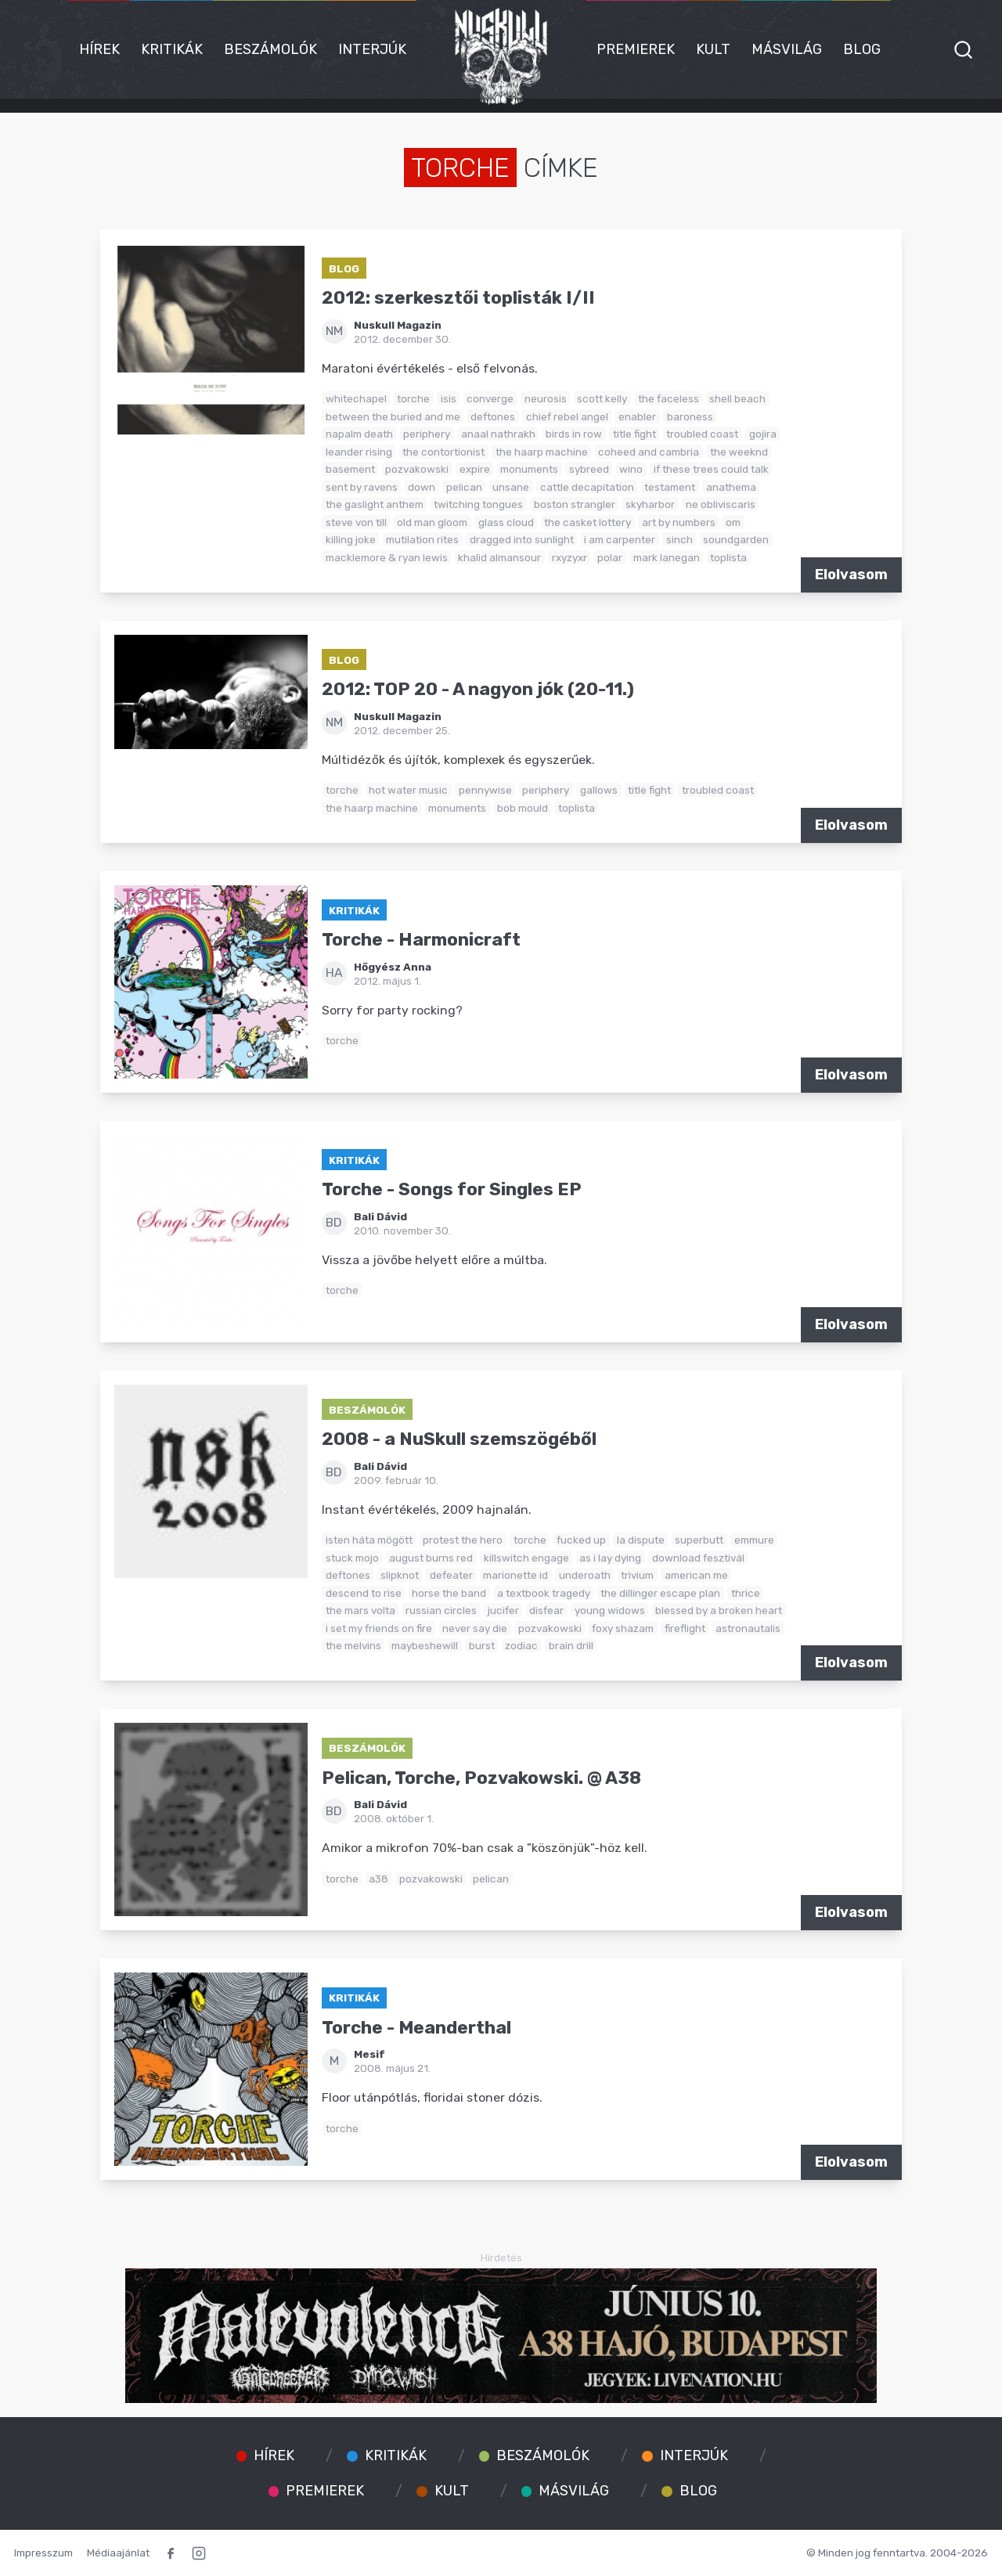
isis (448, 398)
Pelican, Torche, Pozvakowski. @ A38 (481, 1778)
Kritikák (172, 49)
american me (696, 1575)
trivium (637, 1575)
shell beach (737, 398)
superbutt (699, 1539)
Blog (862, 49)
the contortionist (443, 451)
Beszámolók (270, 49)
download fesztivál (698, 1557)
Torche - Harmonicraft (421, 939)
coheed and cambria (648, 451)
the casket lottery (587, 522)
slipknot (399, 1575)
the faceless (668, 398)
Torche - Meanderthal (416, 2027)
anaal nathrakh (498, 433)
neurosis (545, 398)
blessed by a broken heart (718, 1610)
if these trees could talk (711, 469)
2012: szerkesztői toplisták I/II (458, 297)
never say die (474, 1628)
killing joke (351, 539)
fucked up (581, 1539)
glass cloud (506, 522)
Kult (713, 49)
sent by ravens (362, 487)
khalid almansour (499, 557)
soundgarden (736, 539)
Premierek (636, 49)
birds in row (574, 433)
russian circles (441, 1610)
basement (350, 469)
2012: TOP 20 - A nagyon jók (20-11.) (478, 689)
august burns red (431, 1557)
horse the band (449, 1593)
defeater (451, 1575)
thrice (745, 1593)
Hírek (99, 49)
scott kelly (602, 398)
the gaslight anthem (375, 504)
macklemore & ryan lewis (387, 557)
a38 (378, 1878)
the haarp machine (542, 451)
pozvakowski (417, 469)
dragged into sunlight (522, 539)
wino (631, 469)
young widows (610, 1610)
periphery (426, 433)
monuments (529, 469)
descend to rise (364, 1593)
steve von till (356, 522)
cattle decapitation (587, 487)
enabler (637, 416)
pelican (464, 487)
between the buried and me (393, 416)
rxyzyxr (569, 557)
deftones (492, 416)
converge (490, 398)
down (421, 487)
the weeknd (739, 451)
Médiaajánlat (118, 2552)
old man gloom (432, 522)
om (733, 522)
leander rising (359, 451)
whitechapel (356, 398)
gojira (763, 433)
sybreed (589, 469)
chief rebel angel (567, 416)
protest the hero (463, 1539)
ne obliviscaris (720, 504)
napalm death (359, 433)
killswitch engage (526, 1557)
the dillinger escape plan (660, 1593)
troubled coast (702, 433)
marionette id (515, 1575)
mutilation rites (422, 539)
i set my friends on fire (379, 1628)
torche (413, 398)
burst (482, 1645)
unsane (510, 487)
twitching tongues (478, 504)
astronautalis (747, 1628)
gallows (599, 790)
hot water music (408, 790)
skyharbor (650, 504)
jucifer (503, 1610)
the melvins (353, 1645)
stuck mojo (352, 1557)
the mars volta (360, 1610)
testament (669, 487)
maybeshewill (424, 1645)
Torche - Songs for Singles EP (452, 1189)
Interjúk (372, 49)
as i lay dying (610, 1557)
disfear (546, 1610)
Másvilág (787, 49)
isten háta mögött (369, 1539)
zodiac (521, 1645)
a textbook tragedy (543, 1593)
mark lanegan (666, 557)
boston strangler (574, 504)
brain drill (571, 1645)
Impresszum (43, 2552)
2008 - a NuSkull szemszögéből (459, 1439)
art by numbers (678, 522)
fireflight (685, 1628)
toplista (728, 557)
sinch (679, 539)
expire (475, 469)
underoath (585, 1575)
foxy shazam (623, 1628)
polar (609, 557)
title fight (634, 433)
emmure (754, 1539)
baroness (690, 416)
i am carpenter (619, 539)
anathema (731, 487)
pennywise (485, 790)
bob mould (522, 808)
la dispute (641, 1539)
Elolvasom (851, 574)
